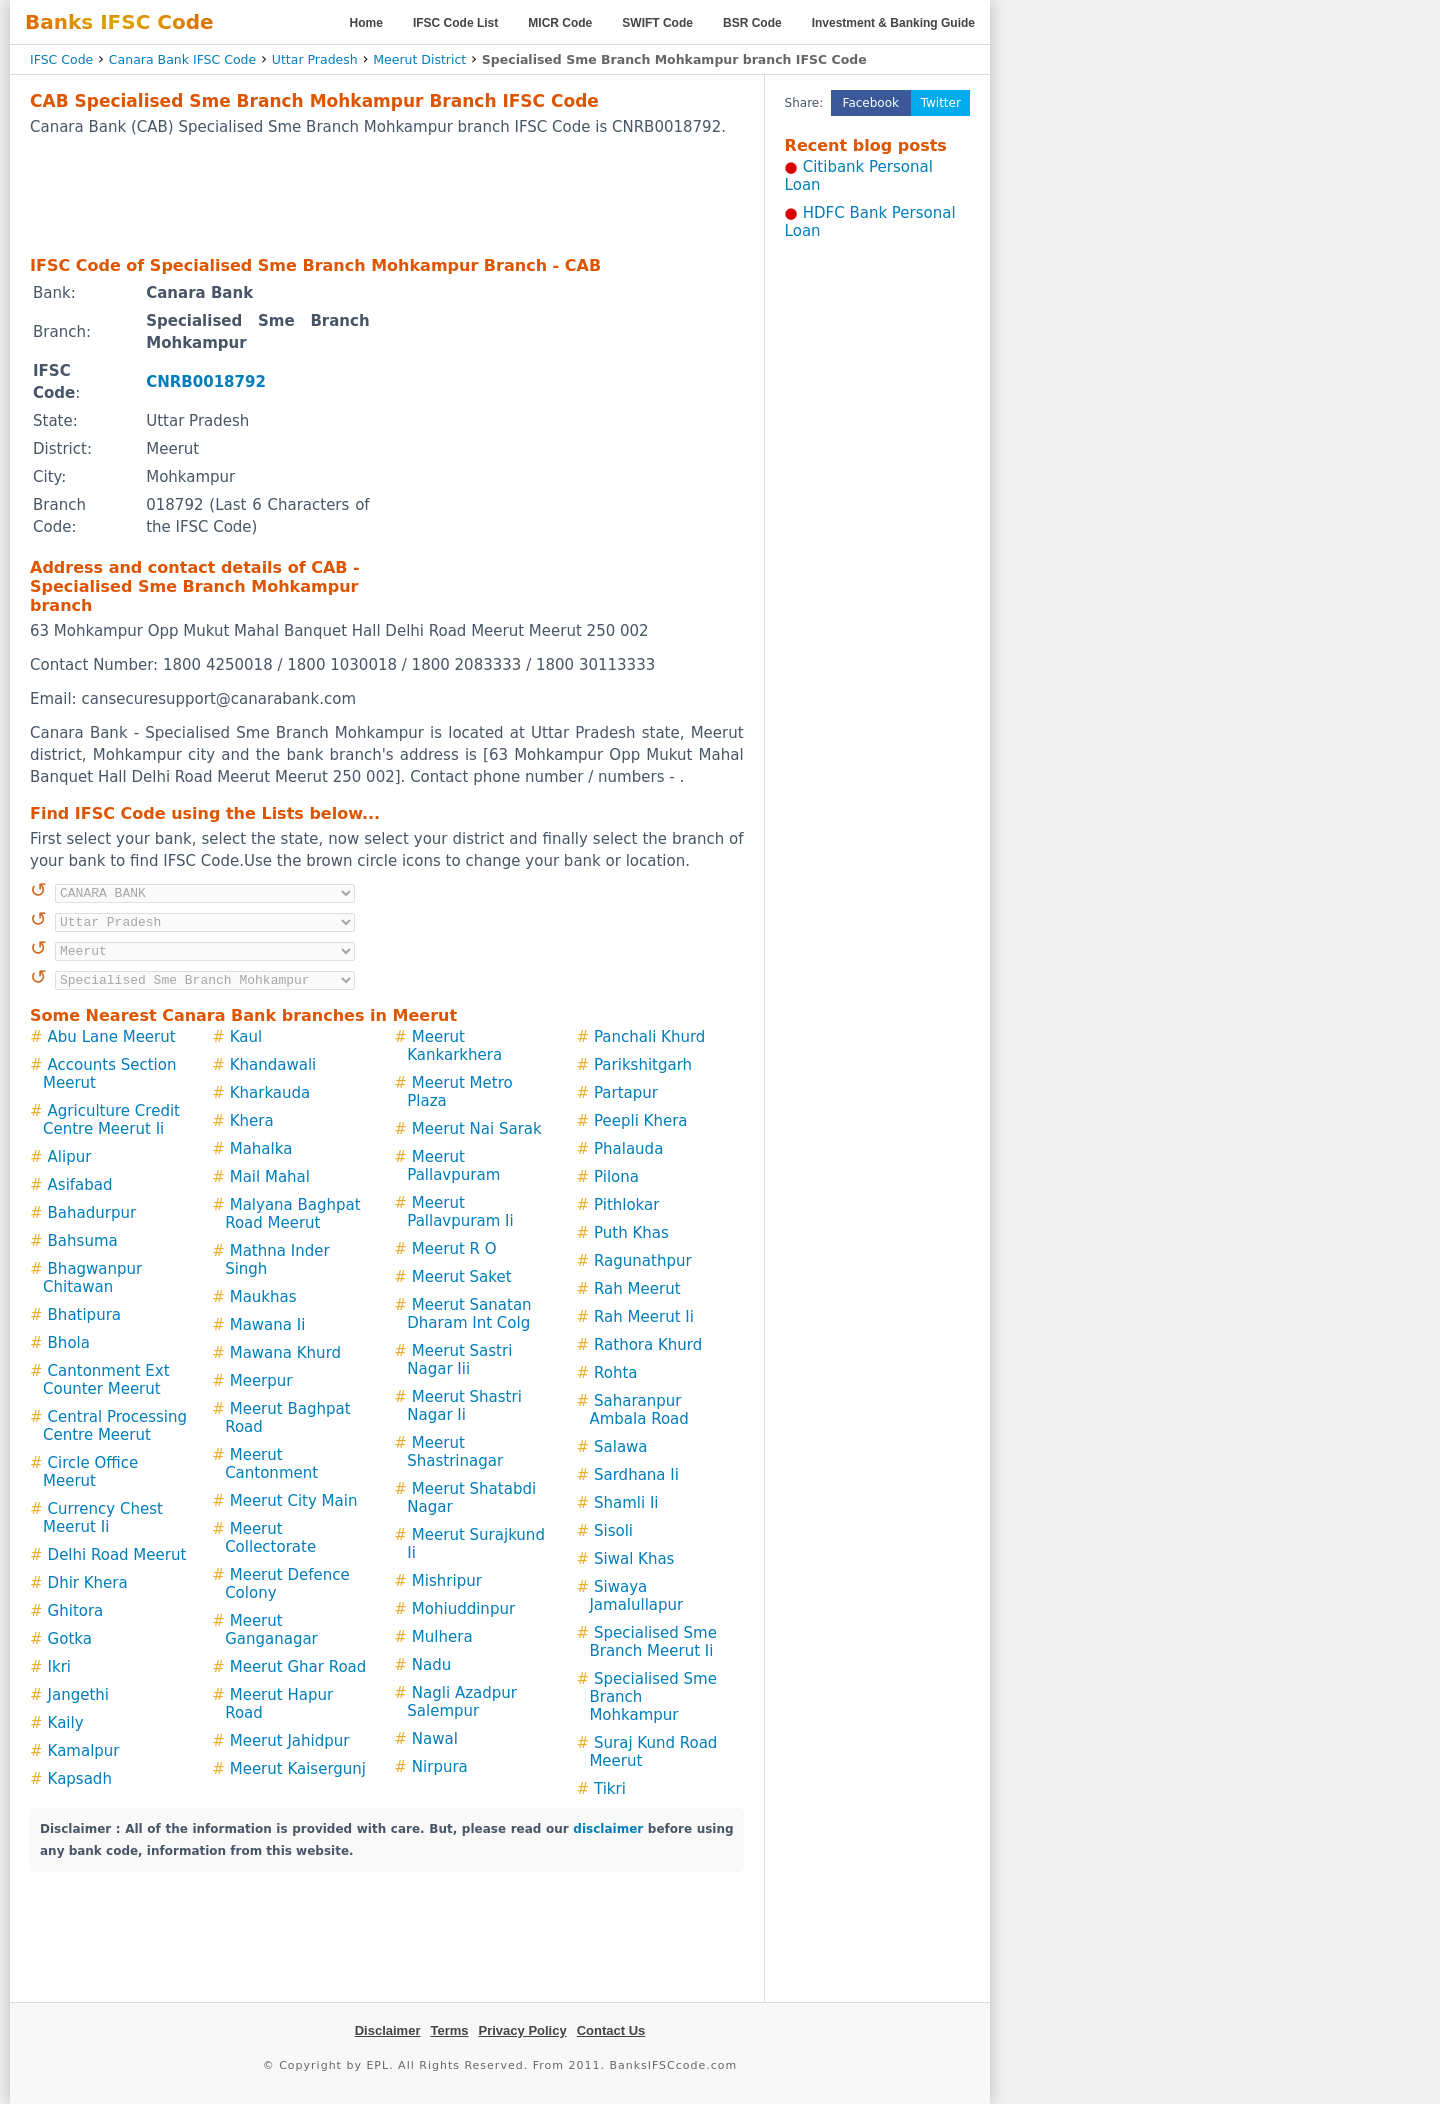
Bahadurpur (92, 1213)
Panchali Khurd (649, 1037)
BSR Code (752, 23)
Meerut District (419, 59)
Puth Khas (631, 1233)
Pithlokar (626, 1205)
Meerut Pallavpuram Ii (460, 1212)
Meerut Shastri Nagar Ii (464, 1406)
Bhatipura (84, 1315)
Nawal (435, 1739)
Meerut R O (454, 1249)
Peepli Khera (641, 1121)
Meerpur (261, 1381)
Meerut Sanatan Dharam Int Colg (469, 1314)
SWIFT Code (657, 23)
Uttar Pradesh (315, 59)
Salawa (621, 1447)
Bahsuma (83, 1241)
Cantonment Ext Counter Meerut (106, 1380)
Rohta (616, 1373)
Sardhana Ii (636, 1475)
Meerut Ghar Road (298, 1667)
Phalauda (628, 1149)
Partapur (626, 1093)
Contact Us (611, 2030)
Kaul (246, 1037)
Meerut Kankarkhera (454, 1046)
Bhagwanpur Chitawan (92, 1278)
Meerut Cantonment (271, 1464)
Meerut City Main (294, 1501)
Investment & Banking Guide (893, 23)
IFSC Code (61, 59)
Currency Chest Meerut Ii (103, 1518)
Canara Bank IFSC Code (182, 59)
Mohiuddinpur (463, 1609)
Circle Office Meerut (90, 1472)
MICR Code (560, 23)
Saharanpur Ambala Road (638, 1410)
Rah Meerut (637, 1289)
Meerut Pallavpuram (453, 1166)
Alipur (70, 1157)
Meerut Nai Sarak (477, 1129)
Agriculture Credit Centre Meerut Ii (111, 1120)
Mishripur (447, 1581)
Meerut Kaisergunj (298, 1769)
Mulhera (442, 1637)
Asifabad (80, 1185)
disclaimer (608, 1829)
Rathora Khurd (648, 1345)
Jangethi (78, 1695)
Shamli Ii (626, 1503)
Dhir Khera (88, 1583)
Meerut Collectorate (270, 1538)
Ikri (59, 1667)
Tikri (610, 1789)
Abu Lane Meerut (112, 1037)
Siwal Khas (634, 1559)
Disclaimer (388, 2030)
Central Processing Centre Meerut (115, 1426)
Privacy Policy (523, 2030)
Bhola (69, 1343)
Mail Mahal (270, 1177)
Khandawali (273, 1065)
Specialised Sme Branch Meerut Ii (653, 1642)
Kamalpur (84, 1751)
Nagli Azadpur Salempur (462, 1702)
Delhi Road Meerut (117, 1555)
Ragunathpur (643, 1261)
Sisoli (613, 1531)
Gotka (70, 1639)
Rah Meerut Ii (644, 1317)
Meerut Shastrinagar (455, 1452)
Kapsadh (80, 1779)
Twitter (941, 103)
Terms (449, 2030)
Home (366, 23)
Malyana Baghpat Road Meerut (293, 1214)
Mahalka (261, 1149)
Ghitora (76, 1611)
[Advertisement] (387, 195)
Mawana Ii (268, 1325)
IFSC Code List (455, 23)
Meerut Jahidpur (290, 1741)
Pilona (616, 1177)
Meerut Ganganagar (271, 1630)
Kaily (66, 1723)
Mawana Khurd (285, 1353)
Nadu (431, 1665)
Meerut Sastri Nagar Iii (459, 1360)
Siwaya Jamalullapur (636, 1596)
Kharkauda (270, 1093)
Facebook (871, 103)
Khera (252, 1121)
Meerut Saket (462, 1277)
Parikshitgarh (643, 1065)
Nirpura (440, 1767)
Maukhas (263, 1297)
